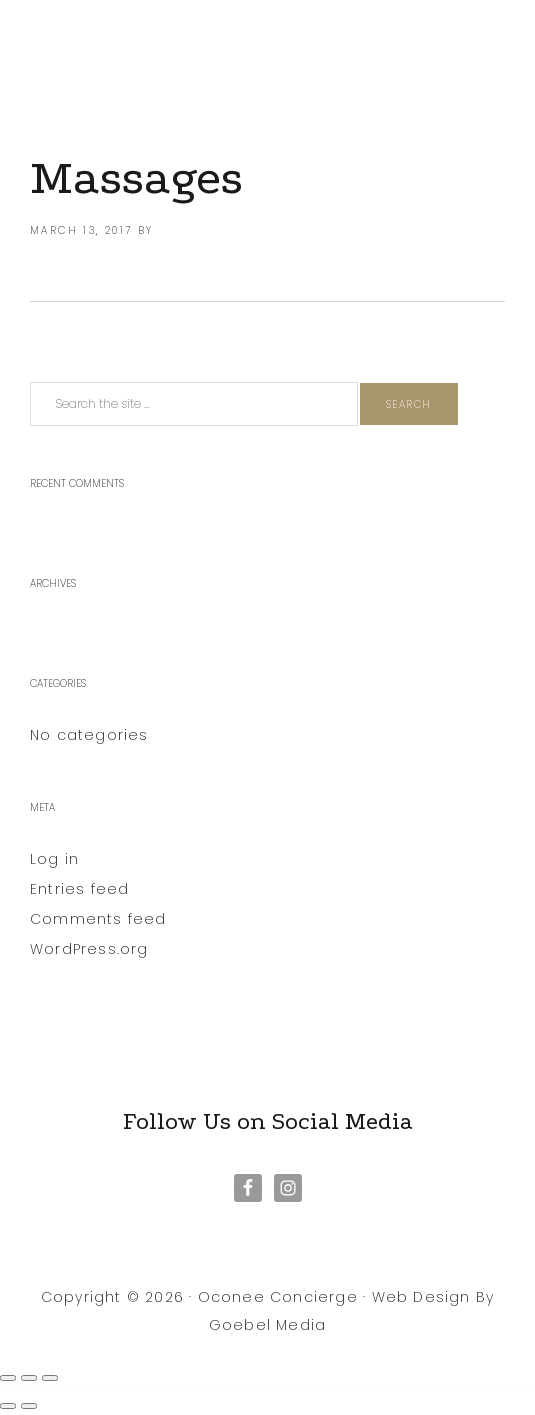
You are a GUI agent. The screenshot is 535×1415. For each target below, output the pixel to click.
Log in (54, 859)
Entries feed (79, 889)
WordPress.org (89, 949)
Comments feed (98, 919)
